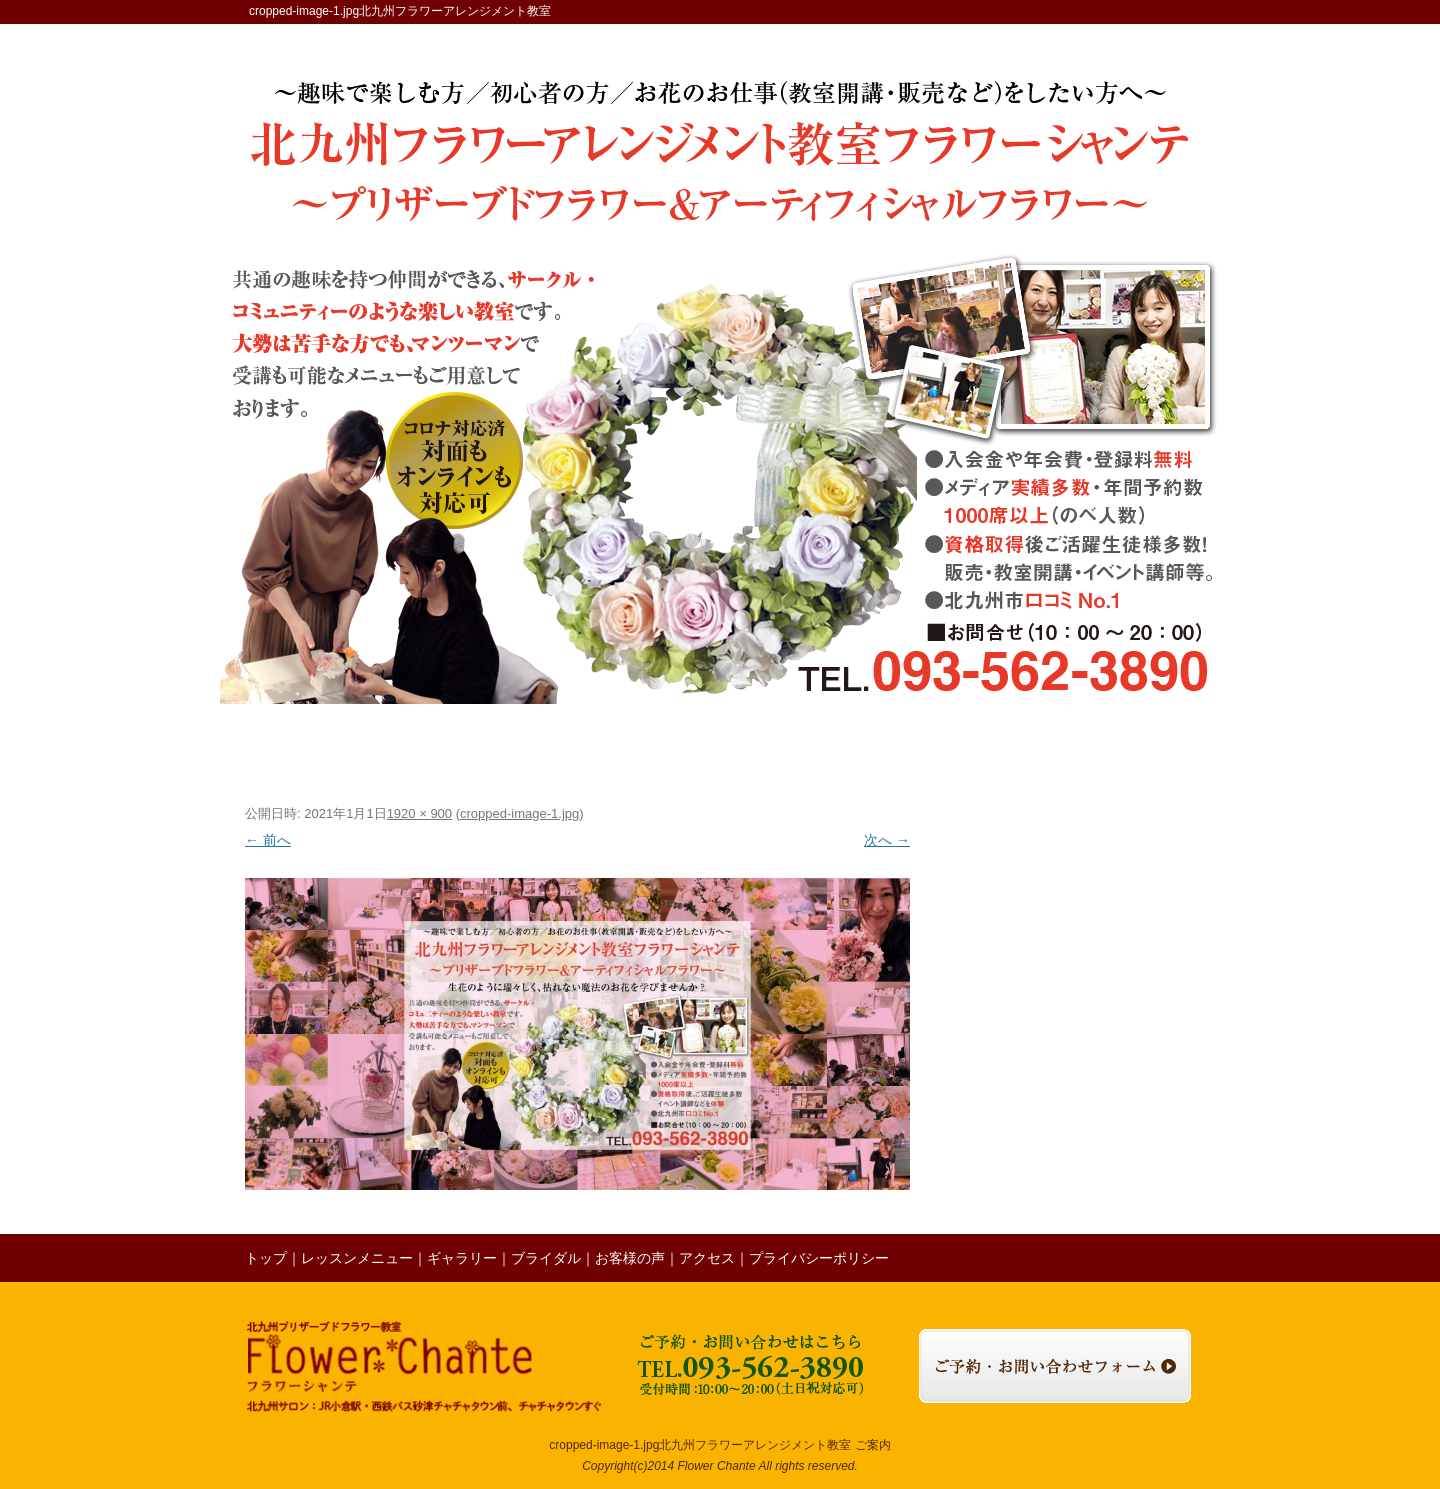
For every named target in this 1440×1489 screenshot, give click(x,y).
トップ (301, 751)
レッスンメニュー (434, 751)
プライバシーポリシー (819, 1258)
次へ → (887, 840)
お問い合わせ (1144, 751)
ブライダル (656, 751)
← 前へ (268, 840)
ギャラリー (559, 751)
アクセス (1046, 751)
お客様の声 (750, 751)
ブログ (952, 751)
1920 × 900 (419, 813)
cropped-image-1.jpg (519, 813)
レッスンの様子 (851, 751)
